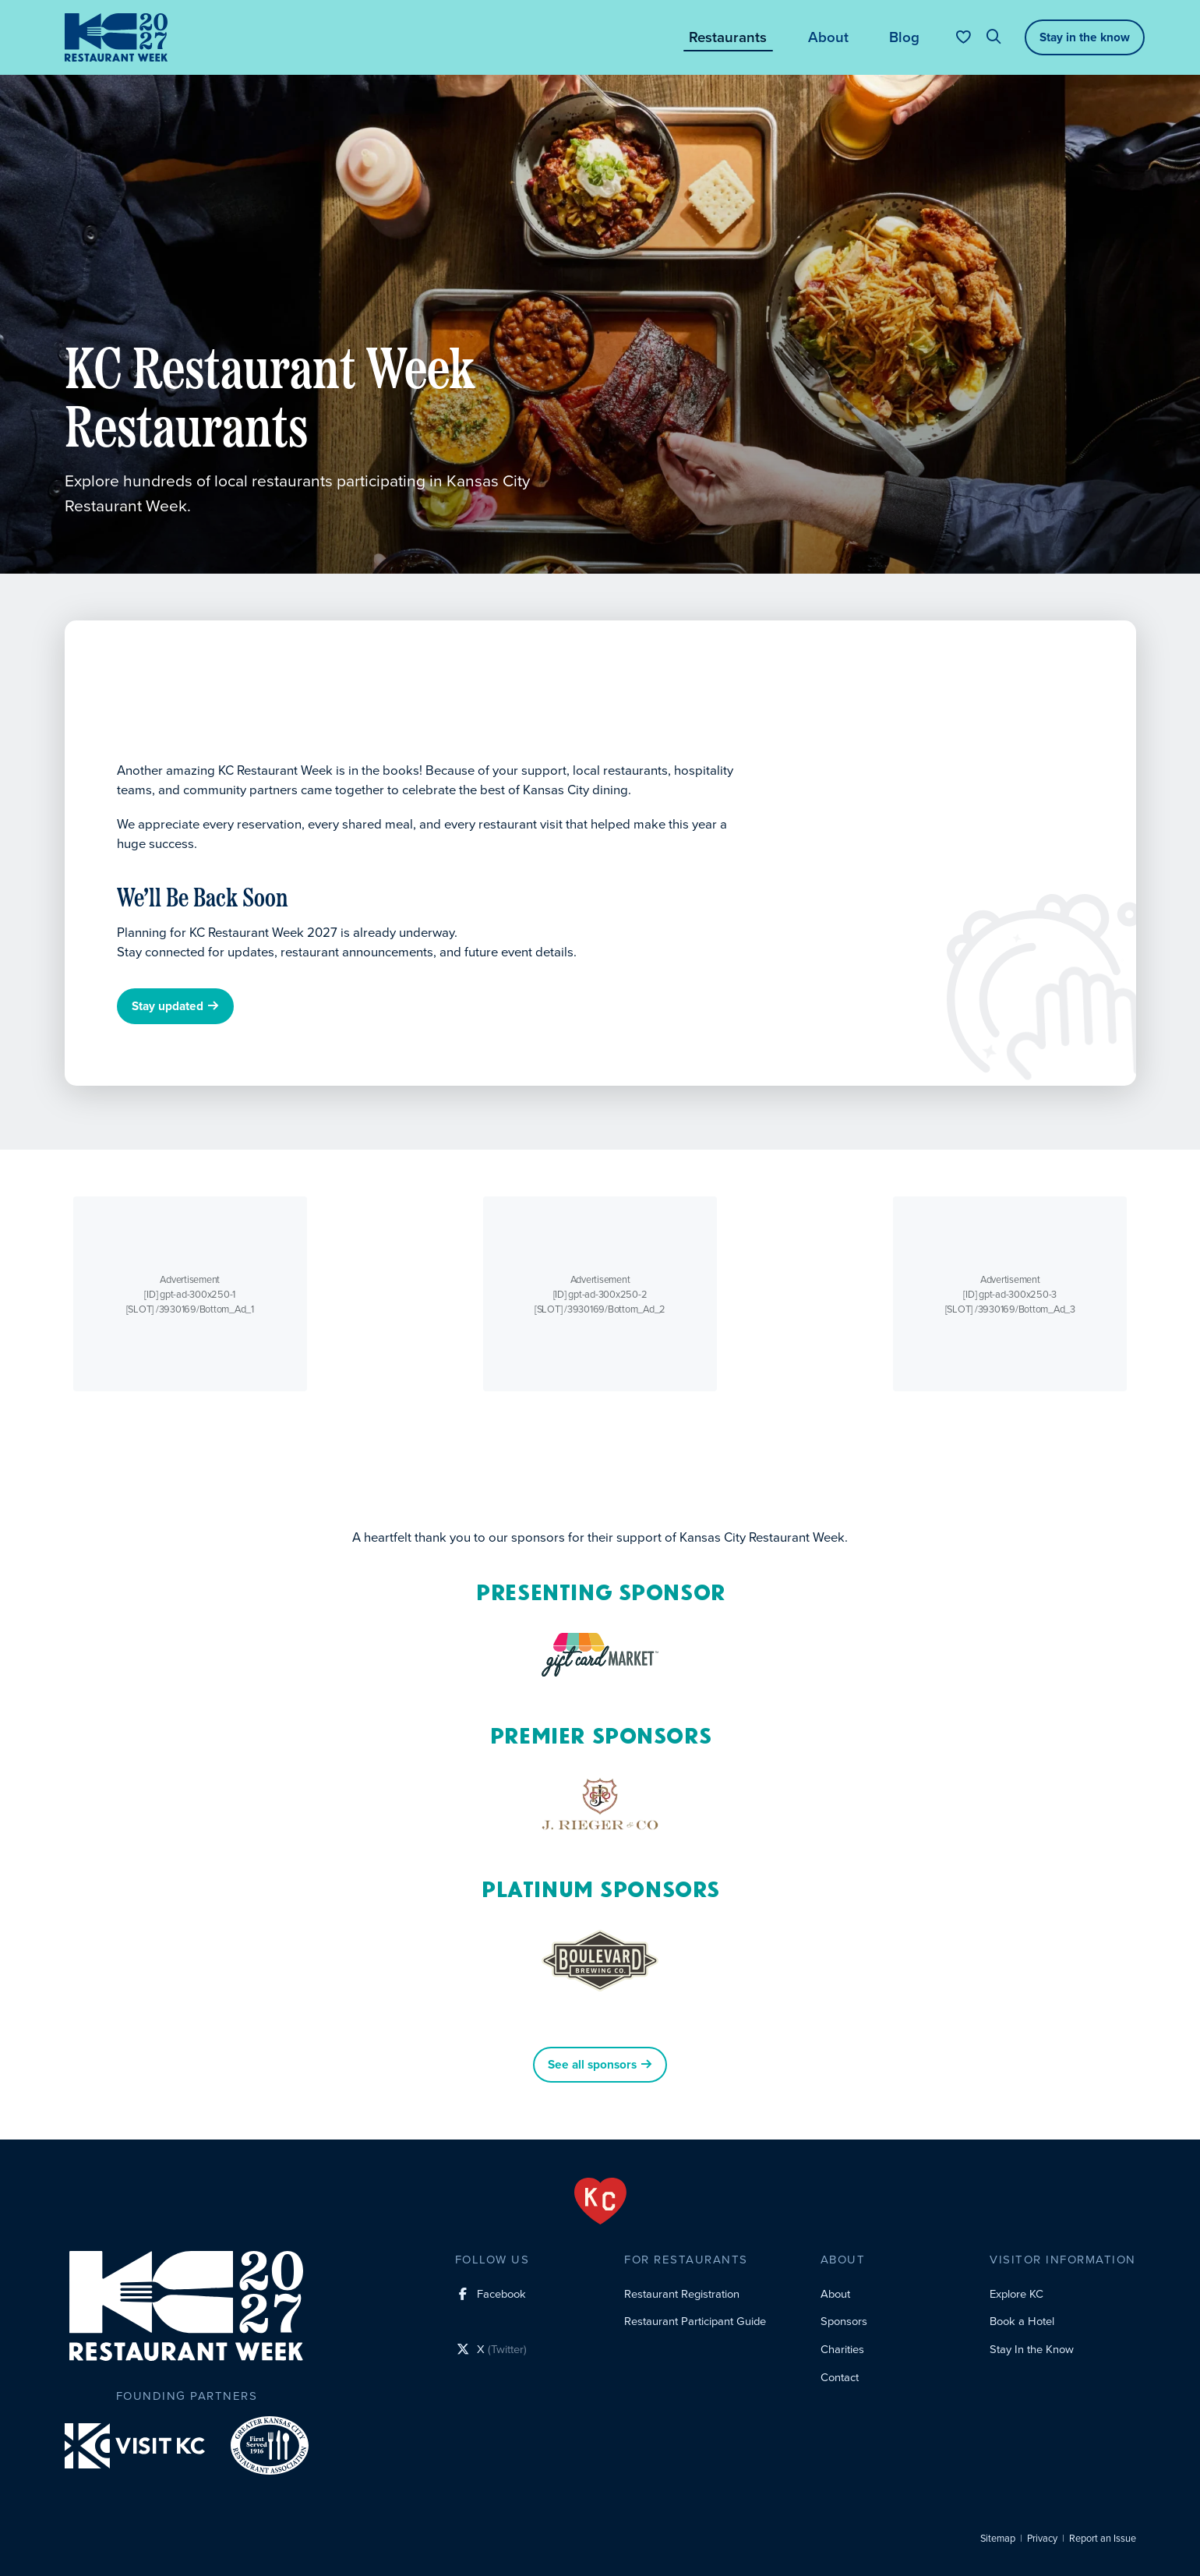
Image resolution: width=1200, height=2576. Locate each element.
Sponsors (844, 2321)
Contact (840, 2377)
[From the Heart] (600, 2201)
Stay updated (175, 1007)
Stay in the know (1084, 37)
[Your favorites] (964, 37)
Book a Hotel (1022, 2321)
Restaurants (728, 37)
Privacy (1042, 2539)
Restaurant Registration (681, 2293)
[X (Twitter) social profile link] (491, 2352)
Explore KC (1016, 2293)
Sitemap (997, 2539)
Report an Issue (1102, 2539)
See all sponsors (599, 2065)
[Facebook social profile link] (491, 2295)
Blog (904, 37)
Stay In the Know (1032, 2349)
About (828, 37)
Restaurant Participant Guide (695, 2321)
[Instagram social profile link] (491, 2323)
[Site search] (993, 37)
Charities (842, 2349)
